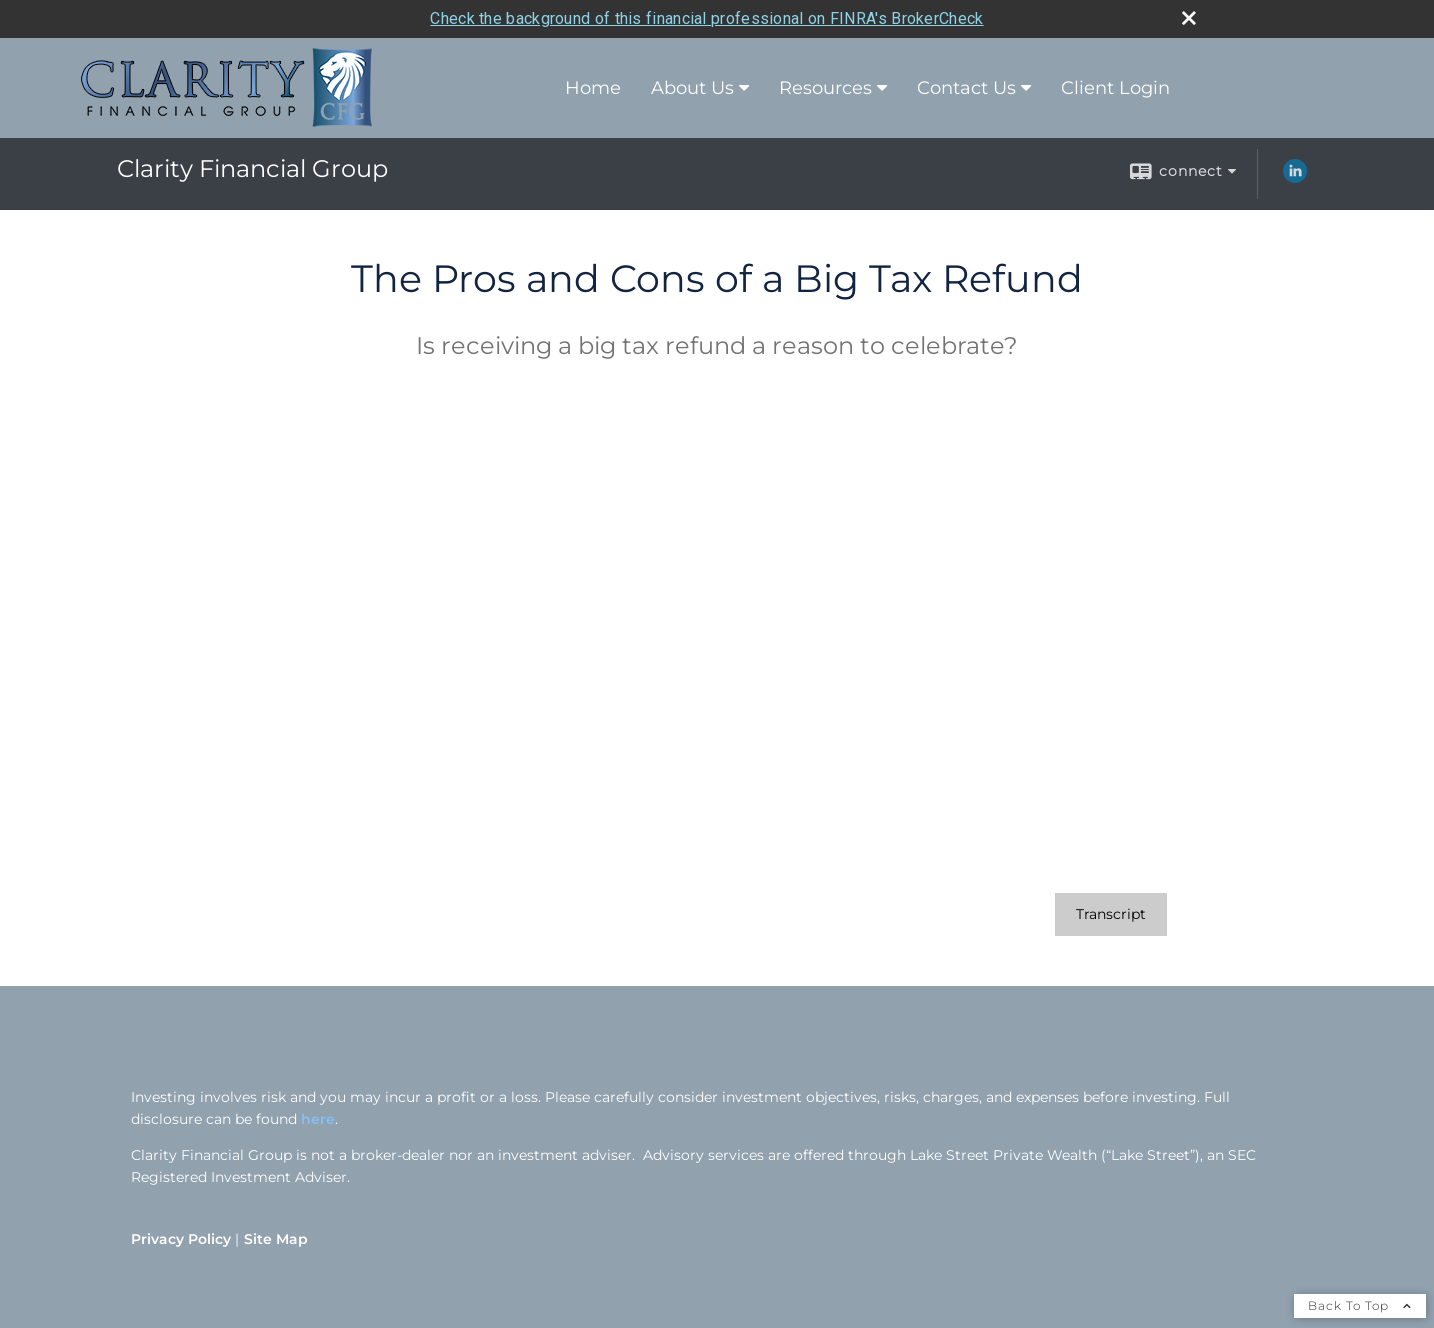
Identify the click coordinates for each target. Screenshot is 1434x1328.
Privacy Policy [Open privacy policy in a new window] (181, 1239)
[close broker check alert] (1189, 18)
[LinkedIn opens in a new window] (1295, 178)
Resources (825, 88)
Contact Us (966, 88)
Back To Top (1360, 1305)
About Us (692, 88)
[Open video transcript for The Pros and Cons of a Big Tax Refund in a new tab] (1111, 914)
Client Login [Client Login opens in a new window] (1115, 88)
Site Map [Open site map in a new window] (276, 1239)
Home (593, 88)
